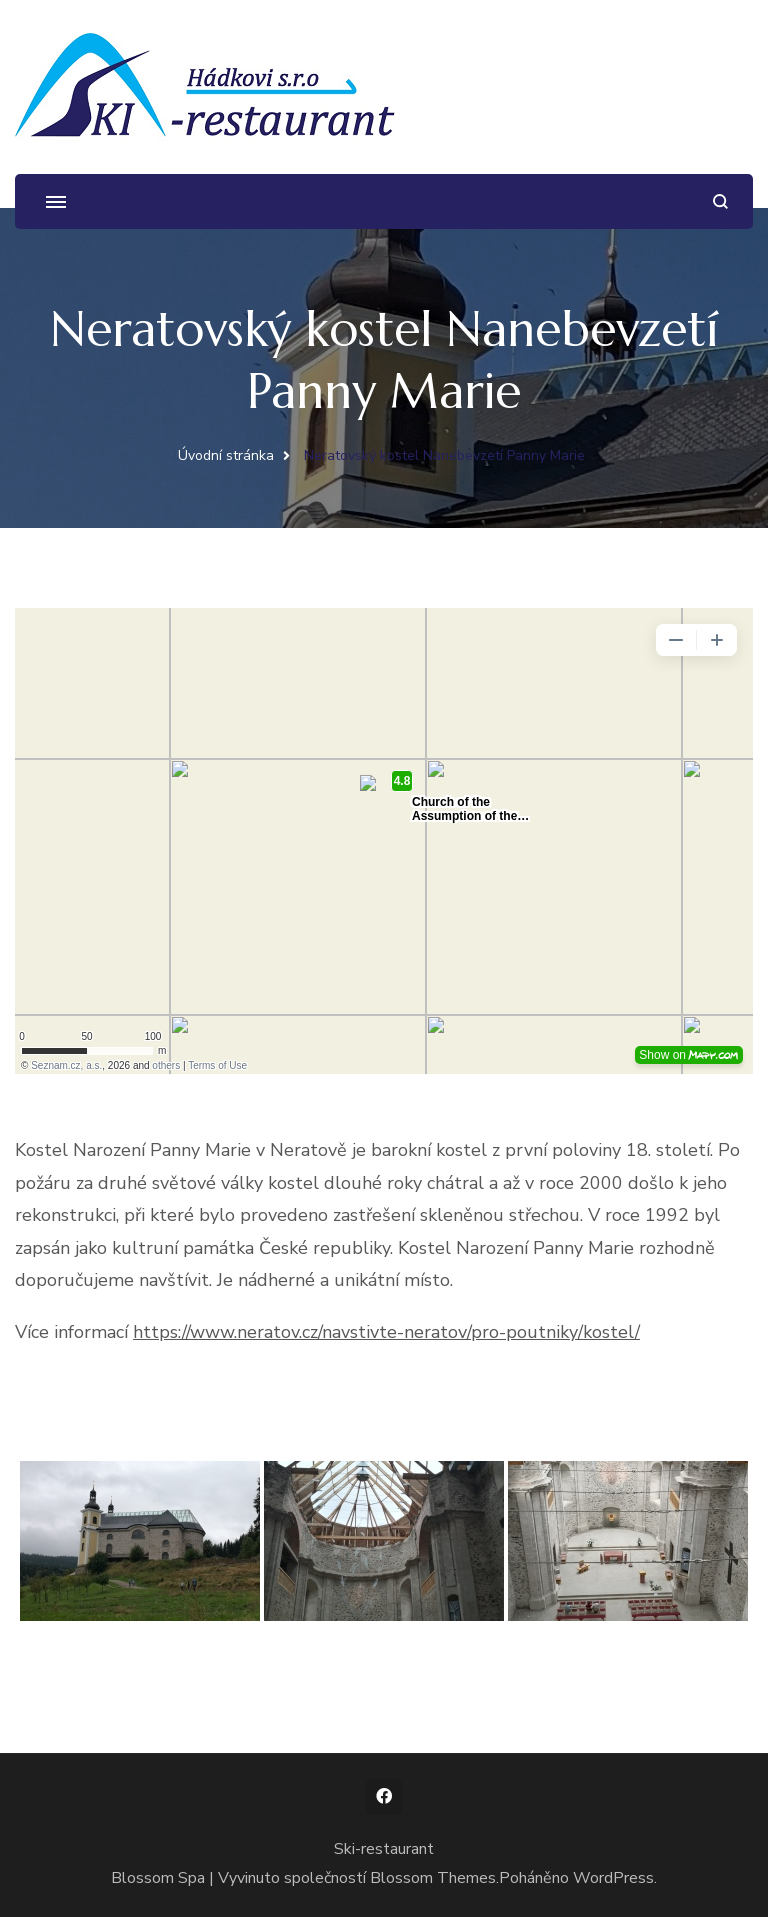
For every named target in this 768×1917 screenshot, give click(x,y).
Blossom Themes (433, 1878)
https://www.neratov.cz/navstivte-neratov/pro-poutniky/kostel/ (386, 1332)
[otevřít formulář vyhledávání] (720, 201)
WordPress (613, 1878)
